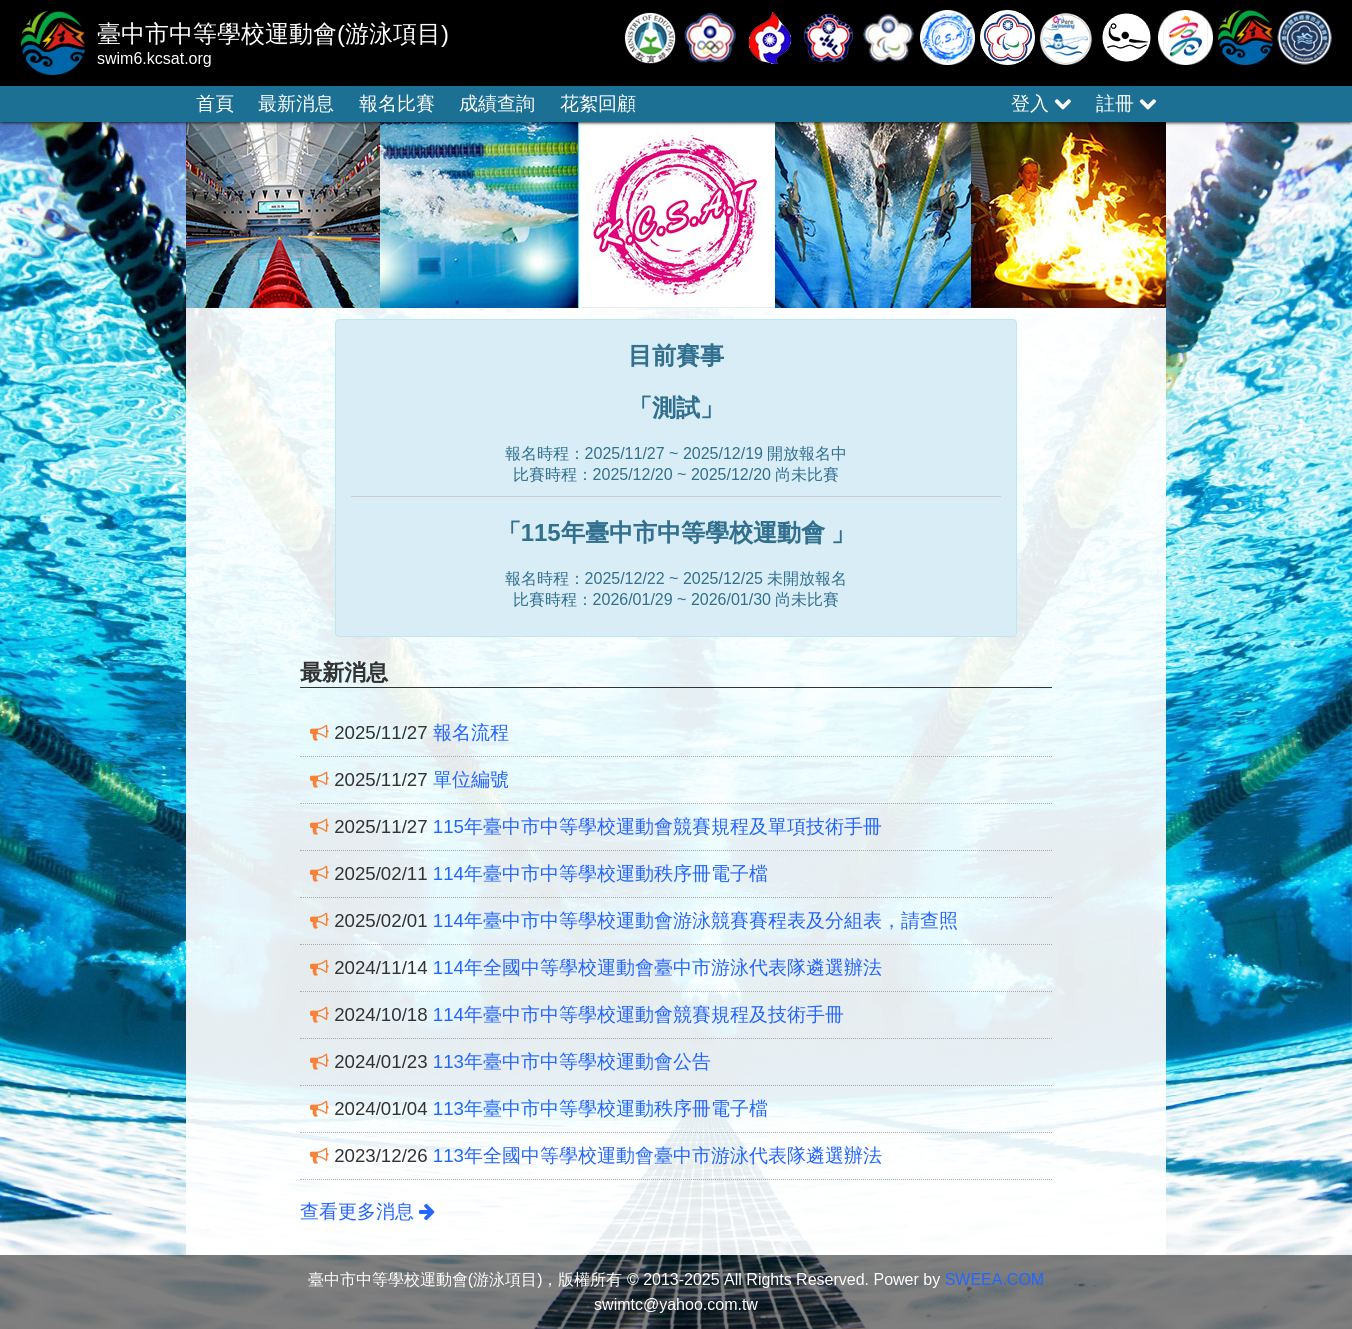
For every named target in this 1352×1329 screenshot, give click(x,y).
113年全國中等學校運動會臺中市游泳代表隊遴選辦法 (657, 1155)
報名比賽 (397, 103)
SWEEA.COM (995, 1279)
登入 (1041, 103)
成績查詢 (497, 103)
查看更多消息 (367, 1211)
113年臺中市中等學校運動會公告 (572, 1061)
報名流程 (471, 732)
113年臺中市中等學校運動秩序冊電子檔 (600, 1108)
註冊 (1126, 103)
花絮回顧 (598, 103)
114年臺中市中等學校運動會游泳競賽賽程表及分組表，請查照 (695, 920)
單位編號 (471, 779)
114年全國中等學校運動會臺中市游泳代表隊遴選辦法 (657, 967)
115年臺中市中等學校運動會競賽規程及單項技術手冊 (657, 826)
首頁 (215, 103)
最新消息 (296, 103)
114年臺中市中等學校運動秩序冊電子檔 (600, 873)
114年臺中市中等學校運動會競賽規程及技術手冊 (638, 1014)
